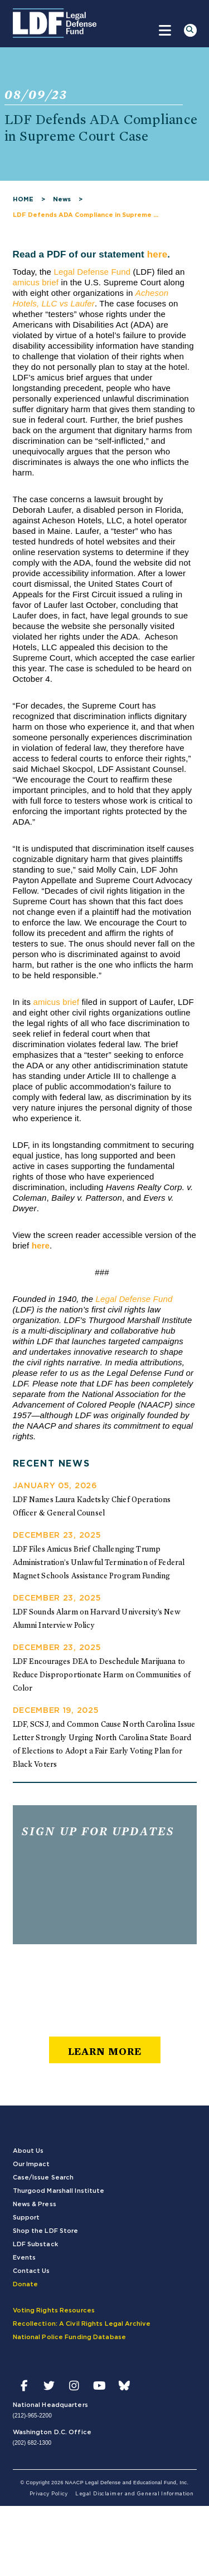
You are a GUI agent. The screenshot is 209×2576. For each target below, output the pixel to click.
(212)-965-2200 (32, 2415)
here (157, 254)
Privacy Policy (49, 2493)
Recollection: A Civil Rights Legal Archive (82, 2324)
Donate (25, 2284)
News (62, 199)
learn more (105, 2051)
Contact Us (31, 2271)
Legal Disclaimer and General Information (134, 2493)
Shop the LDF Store (46, 2231)
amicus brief (36, 282)
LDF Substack (35, 2244)
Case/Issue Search (43, 2177)
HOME (23, 199)
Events (24, 2258)
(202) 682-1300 (32, 2443)
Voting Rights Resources (54, 2310)
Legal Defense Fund (92, 271)
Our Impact (31, 2164)
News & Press (34, 2204)
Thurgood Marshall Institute (59, 2191)
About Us (28, 2151)
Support (26, 2218)
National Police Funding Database (70, 2337)
